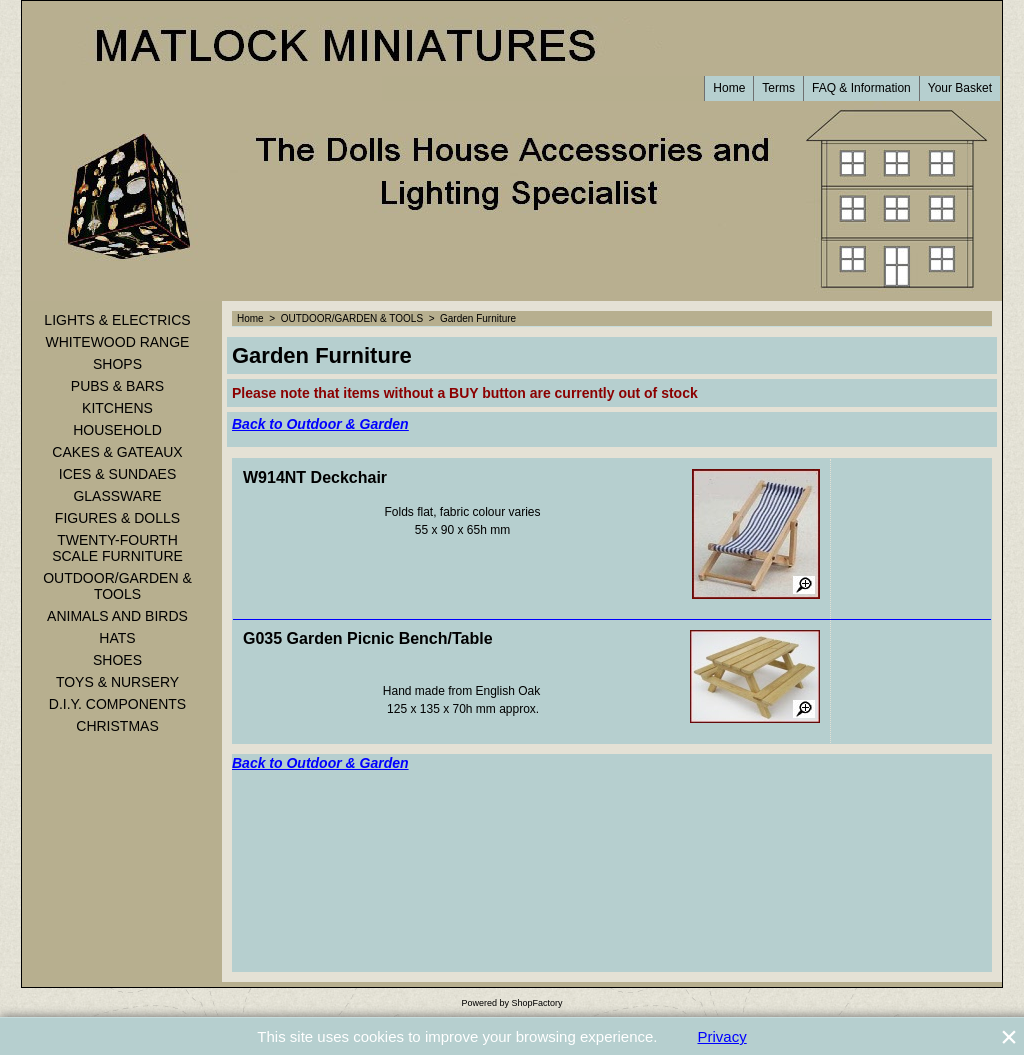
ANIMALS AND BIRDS (117, 616)
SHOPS (117, 364)
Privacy (722, 1036)
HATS (117, 638)
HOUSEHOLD (117, 430)
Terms (778, 88)
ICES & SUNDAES (117, 474)
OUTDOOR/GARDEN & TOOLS (117, 586)
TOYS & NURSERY (117, 682)
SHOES (117, 660)
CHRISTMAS (117, 726)
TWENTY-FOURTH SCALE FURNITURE (117, 548)
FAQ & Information (861, 88)
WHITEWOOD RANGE (118, 342)
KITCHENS (117, 408)
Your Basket (960, 88)
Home (729, 88)
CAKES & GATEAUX (117, 452)
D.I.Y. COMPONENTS (117, 704)
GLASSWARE (117, 496)
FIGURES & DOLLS (117, 518)
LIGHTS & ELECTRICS (117, 320)
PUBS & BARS (117, 386)
